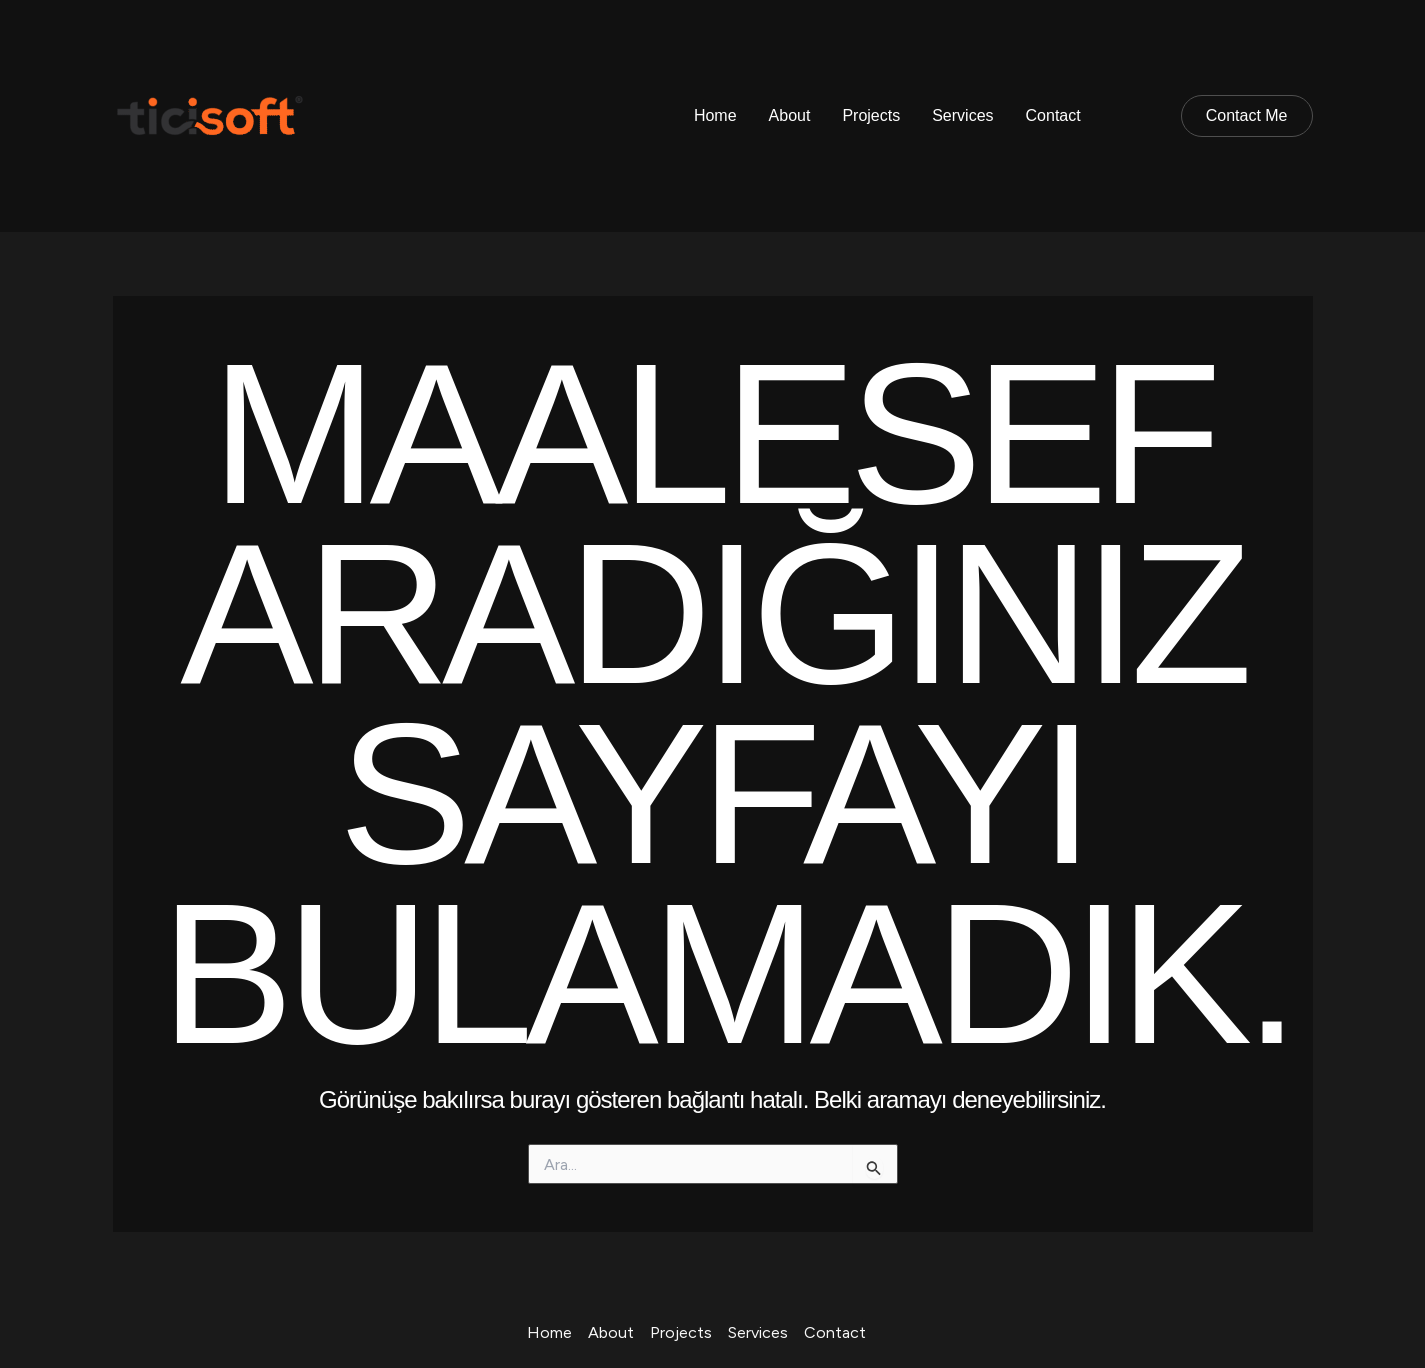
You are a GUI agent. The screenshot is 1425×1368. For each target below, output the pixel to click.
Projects (871, 115)
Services (962, 115)
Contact (1053, 115)
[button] (1247, 116)
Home (715, 115)
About (790, 115)
